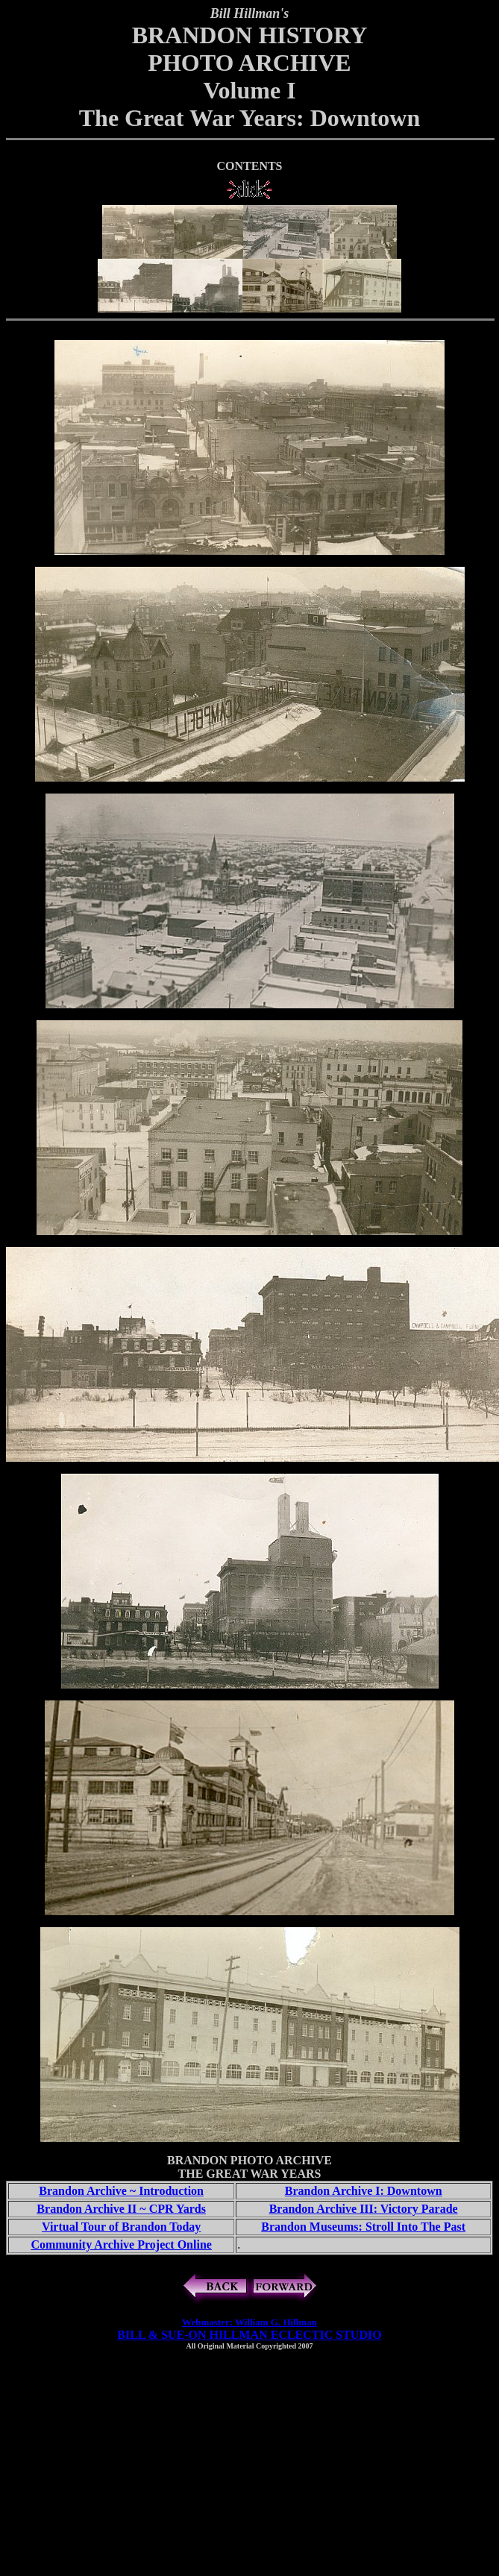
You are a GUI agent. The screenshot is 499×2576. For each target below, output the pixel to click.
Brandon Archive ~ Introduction (121, 2190)
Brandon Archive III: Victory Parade (363, 2208)
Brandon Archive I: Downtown (363, 2190)
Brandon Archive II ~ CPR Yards (121, 2208)
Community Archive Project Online (121, 2244)
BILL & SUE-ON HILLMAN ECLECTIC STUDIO (249, 2334)
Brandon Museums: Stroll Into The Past (363, 2226)
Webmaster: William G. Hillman (249, 2322)
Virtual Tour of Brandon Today (121, 2226)
